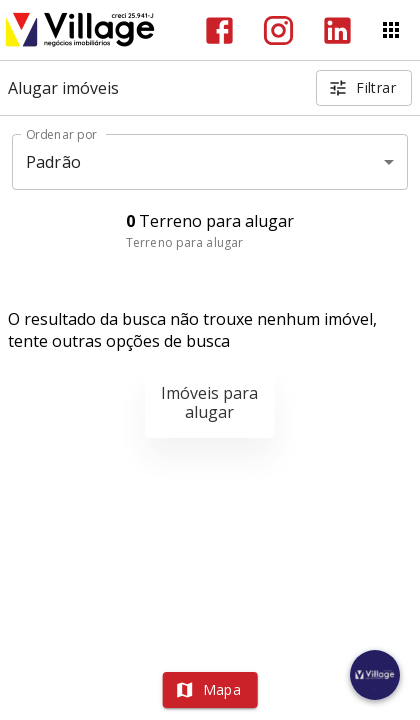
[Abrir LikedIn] (337, 30)
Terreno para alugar (184, 242)
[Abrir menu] (391, 30)
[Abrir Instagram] (278, 30)
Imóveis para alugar (209, 402)
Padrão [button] (53, 162)
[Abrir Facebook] (219, 30)
